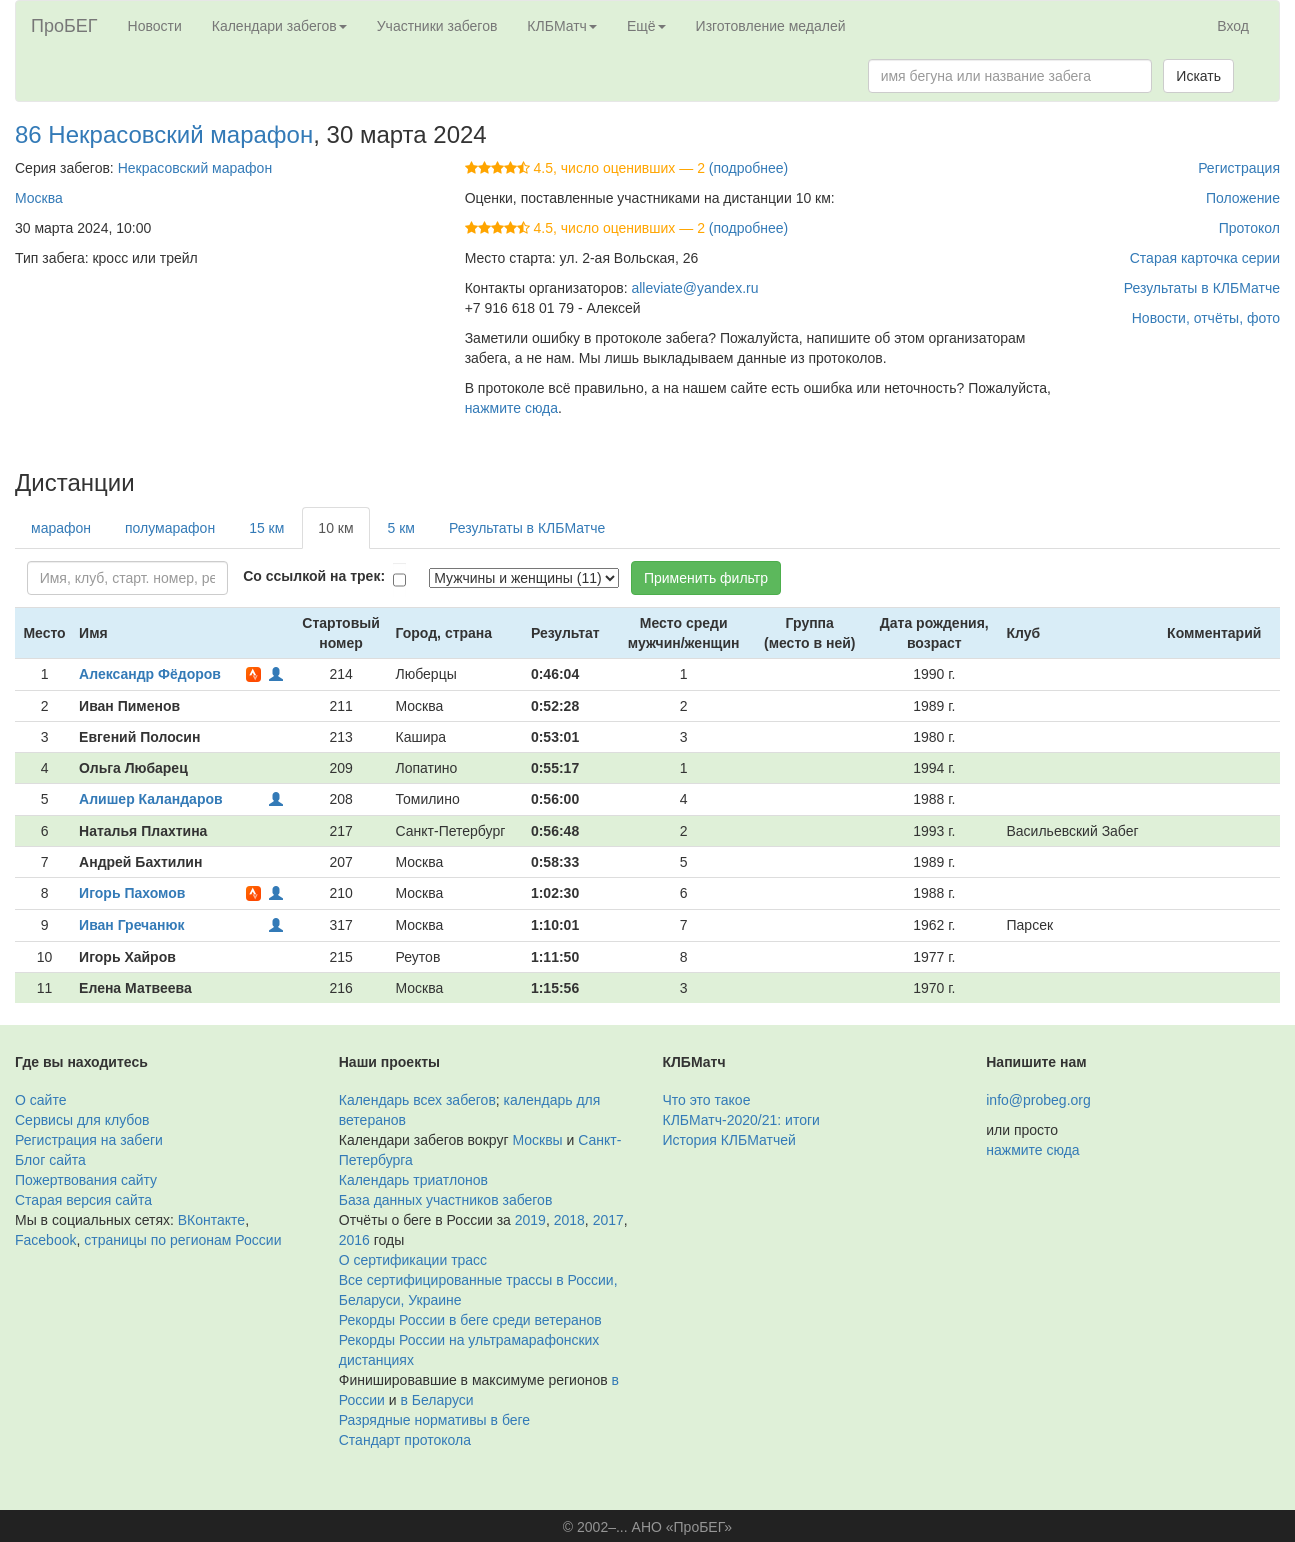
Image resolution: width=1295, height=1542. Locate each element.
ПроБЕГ (64, 26)
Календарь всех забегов (417, 1100)
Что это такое (707, 1100)
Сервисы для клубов (82, 1120)
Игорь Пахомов (132, 893)
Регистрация (1239, 168)
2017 (608, 1220)
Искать (1198, 76)
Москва (39, 198)
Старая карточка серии (1205, 258)
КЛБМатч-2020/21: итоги (741, 1120)
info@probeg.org (1038, 1100)
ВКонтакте (211, 1220)
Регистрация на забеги (89, 1140)
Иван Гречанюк (131, 925)
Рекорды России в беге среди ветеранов (470, 1320)
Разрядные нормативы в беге (434, 1420)
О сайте (40, 1100)
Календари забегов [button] (279, 26)
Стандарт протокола (405, 1440)
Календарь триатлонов (413, 1180)
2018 (569, 1220)
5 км (401, 528)
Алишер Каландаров (151, 799)
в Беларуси (437, 1400)
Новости (155, 26)
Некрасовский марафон (195, 168)
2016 (354, 1240)
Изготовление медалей (771, 26)
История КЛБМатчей (729, 1140)
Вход (1233, 26)
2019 (530, 1220)
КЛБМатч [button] (562, 26)
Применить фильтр (706, 578)
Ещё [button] (646, 26)
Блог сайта (50, 1160)
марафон (61, 528)
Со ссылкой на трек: (314, 576)
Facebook (45, 1240)
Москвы (537, 1140)
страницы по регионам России (182, 1240)
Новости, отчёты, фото (1206, 318)
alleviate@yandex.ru (694, 288)
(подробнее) (748, 168)
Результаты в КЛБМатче (1202, 288)
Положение (1243, 198)
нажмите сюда (511, 408)
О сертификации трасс (413, 1260)
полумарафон (170, 528)
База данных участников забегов (446, 1200)
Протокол (1249, 228)
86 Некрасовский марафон (164, 134)
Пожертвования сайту (86, 1180)
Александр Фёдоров (150, 674)
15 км (266, 528)
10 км (335, 528)
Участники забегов (437, 26)
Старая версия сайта (83, 1200)
